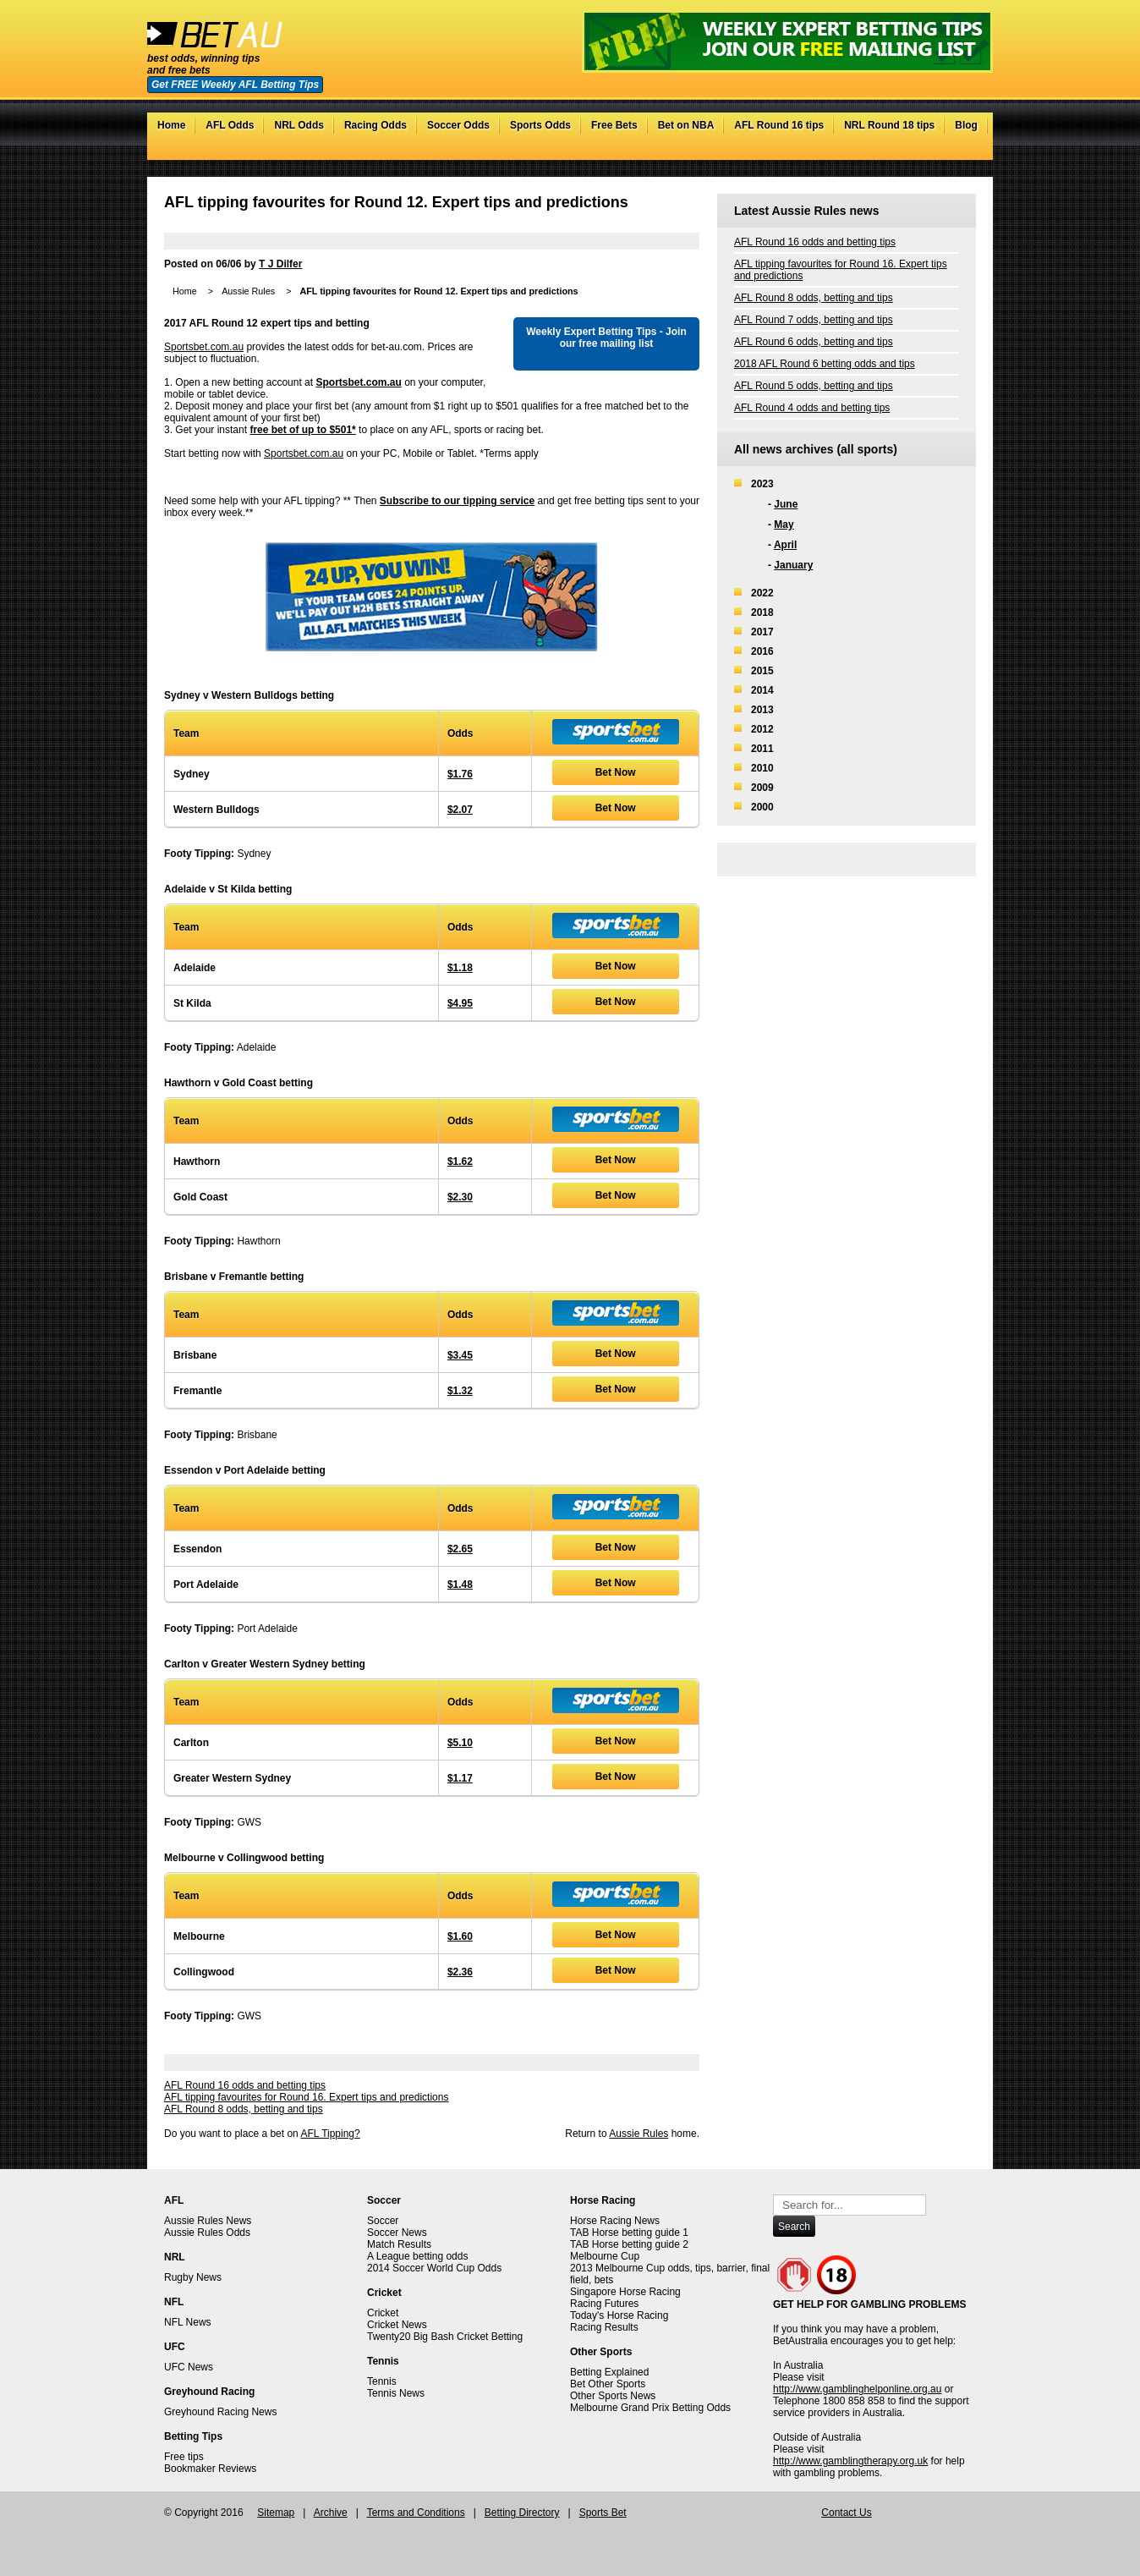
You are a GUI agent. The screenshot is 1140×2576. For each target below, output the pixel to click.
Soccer (382, 2221)
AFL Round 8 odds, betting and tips (243, 2109)
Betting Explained (609, 2372)
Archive (331, 2512)
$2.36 (460, 1972)
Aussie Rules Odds (207, 2232)
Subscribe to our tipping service (457, 501)
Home (171, 125)
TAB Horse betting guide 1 (629, 2232)
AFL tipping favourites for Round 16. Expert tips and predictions (306, 2097)
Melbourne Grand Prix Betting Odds (650, 2408)
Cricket (382, 2313)
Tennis (382, 2381)
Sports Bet (603, 2512)
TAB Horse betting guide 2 (629, 2244)
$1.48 (460, 1584)
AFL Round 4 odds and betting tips (812, 408)
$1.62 (460, 1161)
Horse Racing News (615, 2221)
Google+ (950, 151)
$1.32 (460, 1391)
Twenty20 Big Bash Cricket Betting (445, 2337)
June (785, 504)
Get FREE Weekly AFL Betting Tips (235, 85)
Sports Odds (540, 125)
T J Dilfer (280, 264)
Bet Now (615, 772)
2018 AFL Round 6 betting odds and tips (824, 364)
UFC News (188, 2367)
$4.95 (460, 1003)
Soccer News (397, 2232)
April (785, 545)
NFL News (187, 2322)
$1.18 (460, 968)
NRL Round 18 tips (889, 125)
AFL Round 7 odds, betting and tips (813, 320)
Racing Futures (604, 2304)
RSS (967, 151)
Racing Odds (375, 125)
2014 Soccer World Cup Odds (434, 2268)
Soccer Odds (458, 125)
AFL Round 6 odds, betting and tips (813, 342)
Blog (966, 125)
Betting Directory (522, 2512)
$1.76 (460, 774)
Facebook (933, 151)
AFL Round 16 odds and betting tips (245, 2085)
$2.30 (460, 1197)
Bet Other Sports (607, 2384)
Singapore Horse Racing (625, 2292)
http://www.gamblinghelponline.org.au (857, 2389)
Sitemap (275, 2512)
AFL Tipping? (329, 2133)
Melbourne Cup (604, 2256)
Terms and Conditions (416, 2512)
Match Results (399, 2244)
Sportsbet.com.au (204, 347)
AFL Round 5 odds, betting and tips (813, 386)
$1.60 (460, 1936)
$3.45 (460, 1355)
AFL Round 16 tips (779, 125)
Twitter (916, 151)
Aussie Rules (248, 291)
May (783, 524)
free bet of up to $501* (302, 430)
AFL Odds (230, 125)
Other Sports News (612, 2396)
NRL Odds (298, 125)
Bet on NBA (686, 125)
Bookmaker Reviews (210, 2468)
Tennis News (396, 2393)
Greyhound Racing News (220, 2412)
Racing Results (604, 2327)
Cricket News (397, 2325)
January (793, 565)
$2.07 (460, 810)
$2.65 (460, 1549)
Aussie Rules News (207, 2221)
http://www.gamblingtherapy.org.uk (850, 2461)
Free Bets (614, 125)
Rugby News (193, 2277)
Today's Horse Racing (619, 2315)
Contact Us (846, 2512)
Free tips (184, 2457)
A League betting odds (417, 2256)
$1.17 (460, 1778)
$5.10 (460, 1743)
